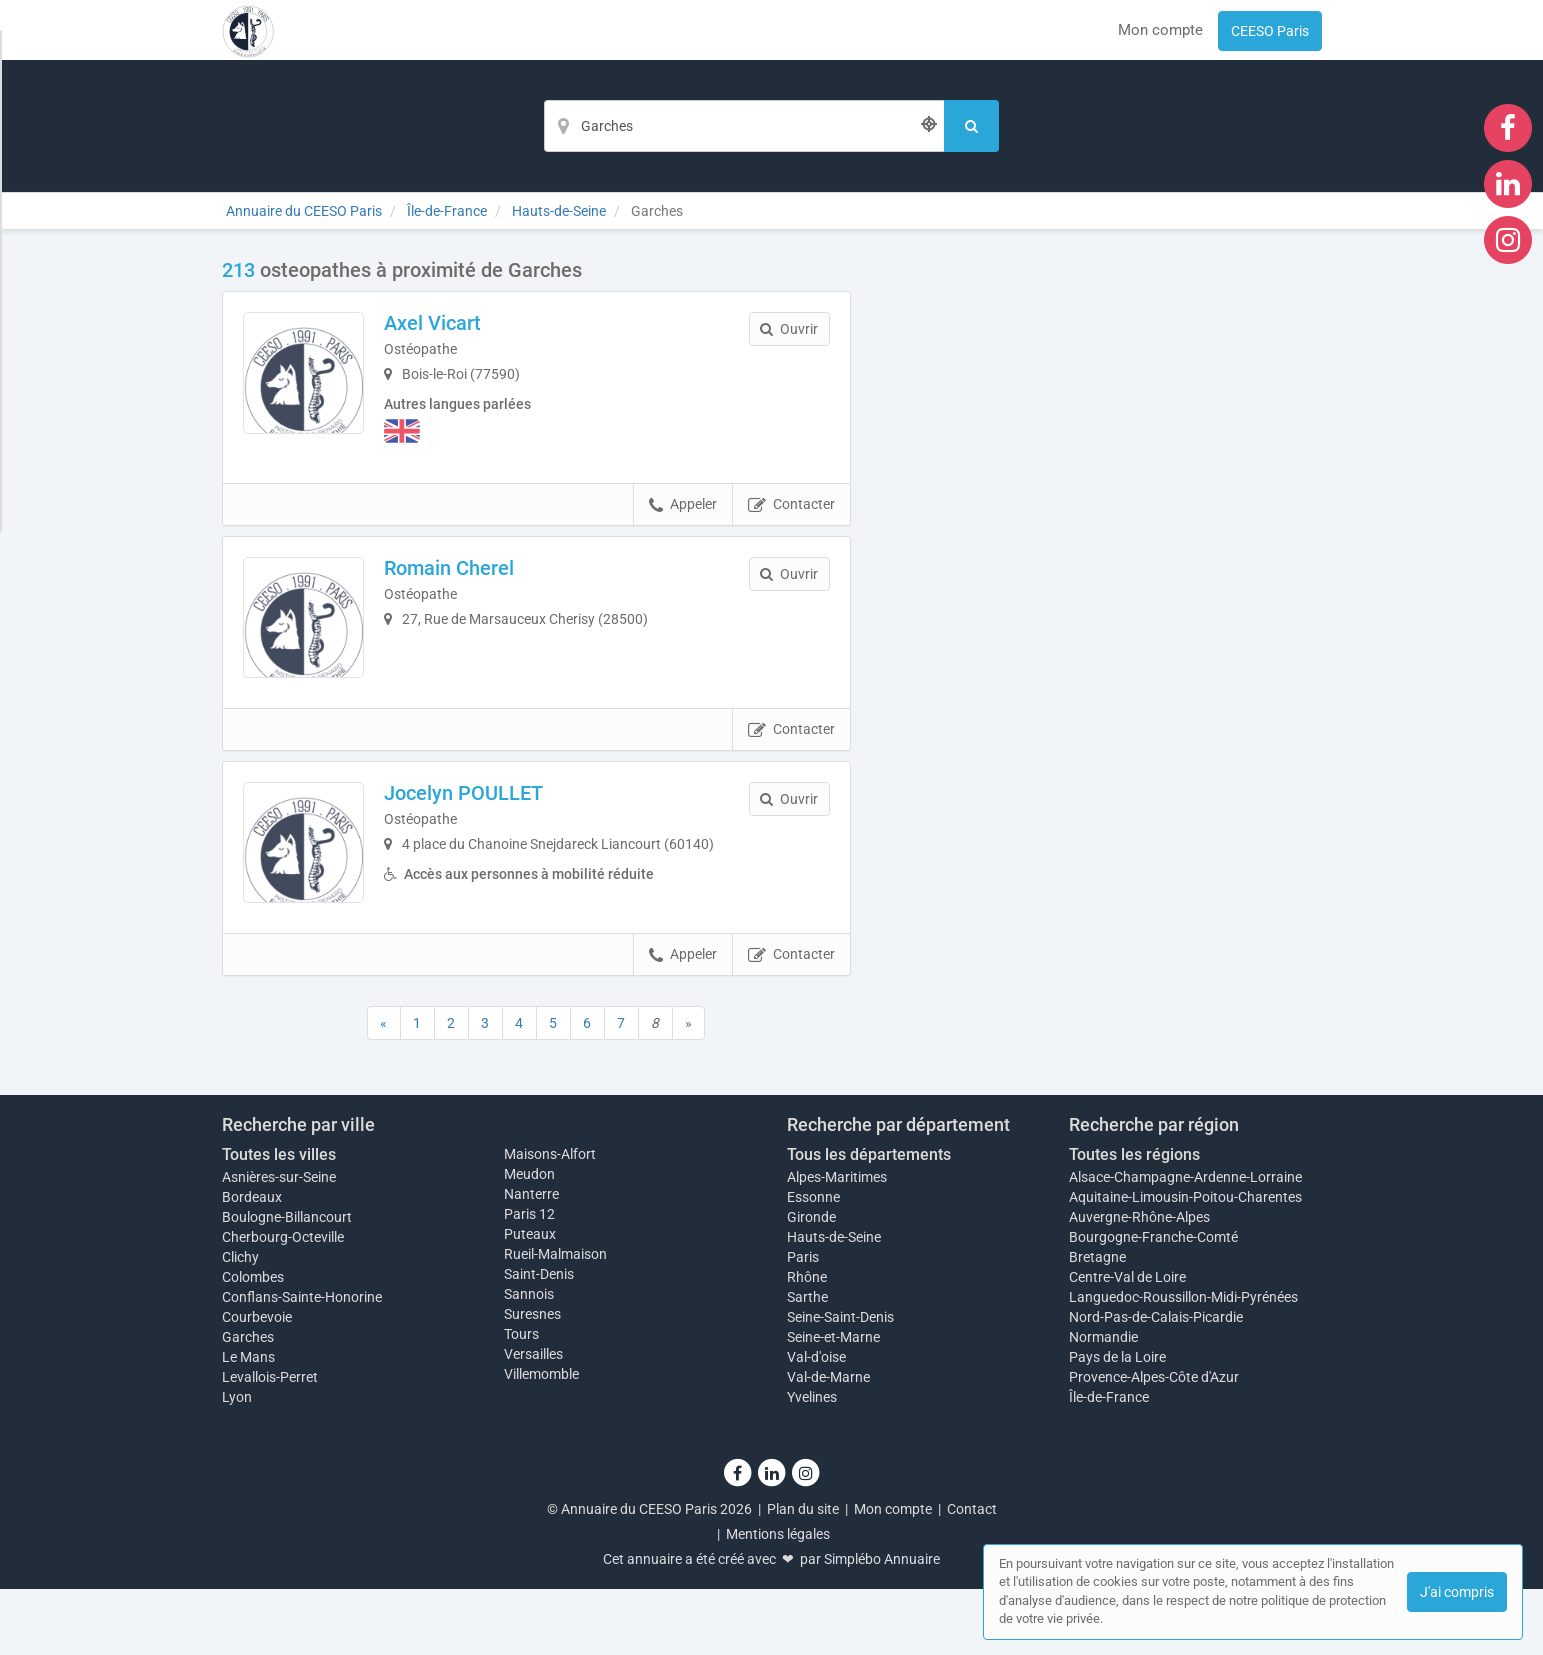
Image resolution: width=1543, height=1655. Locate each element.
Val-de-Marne (828, 1443)
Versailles (533, 1420)
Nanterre (531, 1260)
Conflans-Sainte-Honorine (302, 1363)
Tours (521, 1400)
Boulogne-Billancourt (287, 1283)
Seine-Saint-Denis (840, 1383)
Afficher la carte (1101, 542)
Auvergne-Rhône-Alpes (1139, 1283)
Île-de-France (1109, 1463)
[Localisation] (744, 126)
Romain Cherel (478, 576)
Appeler (683, 514)
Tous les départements (869, 1220)
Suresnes (532, 1380)
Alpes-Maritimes (837, 1243)
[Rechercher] (971, 126)
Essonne (813, 1263)
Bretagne (1097, 1323)
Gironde (811, 1283)
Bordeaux (252, 1263)
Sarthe (807, 1363)
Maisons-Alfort (550, 1220)
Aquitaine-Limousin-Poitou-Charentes (1185, 1263)
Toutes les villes (279, 1220)
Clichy (240, 1323)
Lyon (237, 1463)
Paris (803, 1323)
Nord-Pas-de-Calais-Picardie (1156, 1383)
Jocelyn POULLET (492, 830)
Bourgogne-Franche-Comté (1153, 1303)
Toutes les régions (1134, 1220)
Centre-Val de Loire (1127, 1343)
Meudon (529, 1240)
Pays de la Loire (1117, 1423)
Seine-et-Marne (833, 1403)
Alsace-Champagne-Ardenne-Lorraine (1185, 1243)
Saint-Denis (539, 1340)
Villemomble (541, 1440)
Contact (972, 1575)
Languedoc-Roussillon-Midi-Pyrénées (1183, 1363)
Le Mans (248, 1423)
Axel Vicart (461, 323)
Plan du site (803, 1575)
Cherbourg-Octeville (283, 1303)
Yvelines (812, 1463)
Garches (248, 1403)
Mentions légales (778, 1600)
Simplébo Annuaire (882, 1625)
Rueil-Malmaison (555, 1320)
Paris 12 (529, 1280)
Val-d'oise (816, 1423)
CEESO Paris (1270, 31)
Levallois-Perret (270, 1443)
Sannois (529, 1360)
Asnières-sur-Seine (279, 1243)
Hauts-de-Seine (834, 1303)
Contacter (791, 514)
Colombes (253, 1343)
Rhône (807, 1343)
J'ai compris (1457, 1592)
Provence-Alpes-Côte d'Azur (1154, 1443)
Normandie (1103, 1403)
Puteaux (530, 1300)
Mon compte (1160, 30)
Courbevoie (257, 1383)
